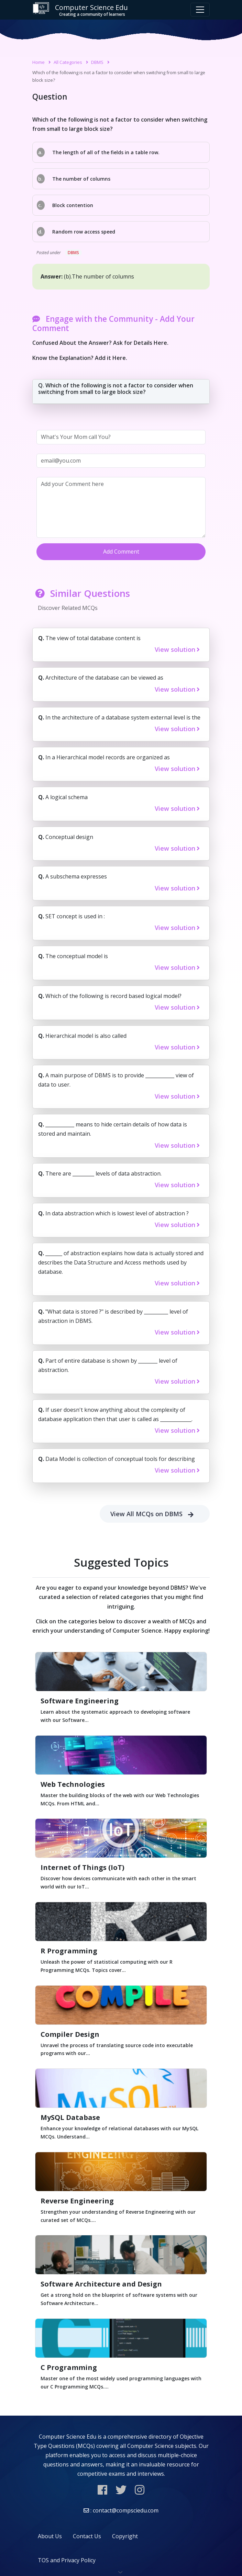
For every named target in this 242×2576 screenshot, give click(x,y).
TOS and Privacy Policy (67, 2560)
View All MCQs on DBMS (154, 1514)
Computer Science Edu (80, 10)
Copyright (125, 2536)
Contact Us (87, 2536)
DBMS (97, 62)
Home (38, 62)
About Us (50, 2536)
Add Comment (121, 551)
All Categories (68, 62)
